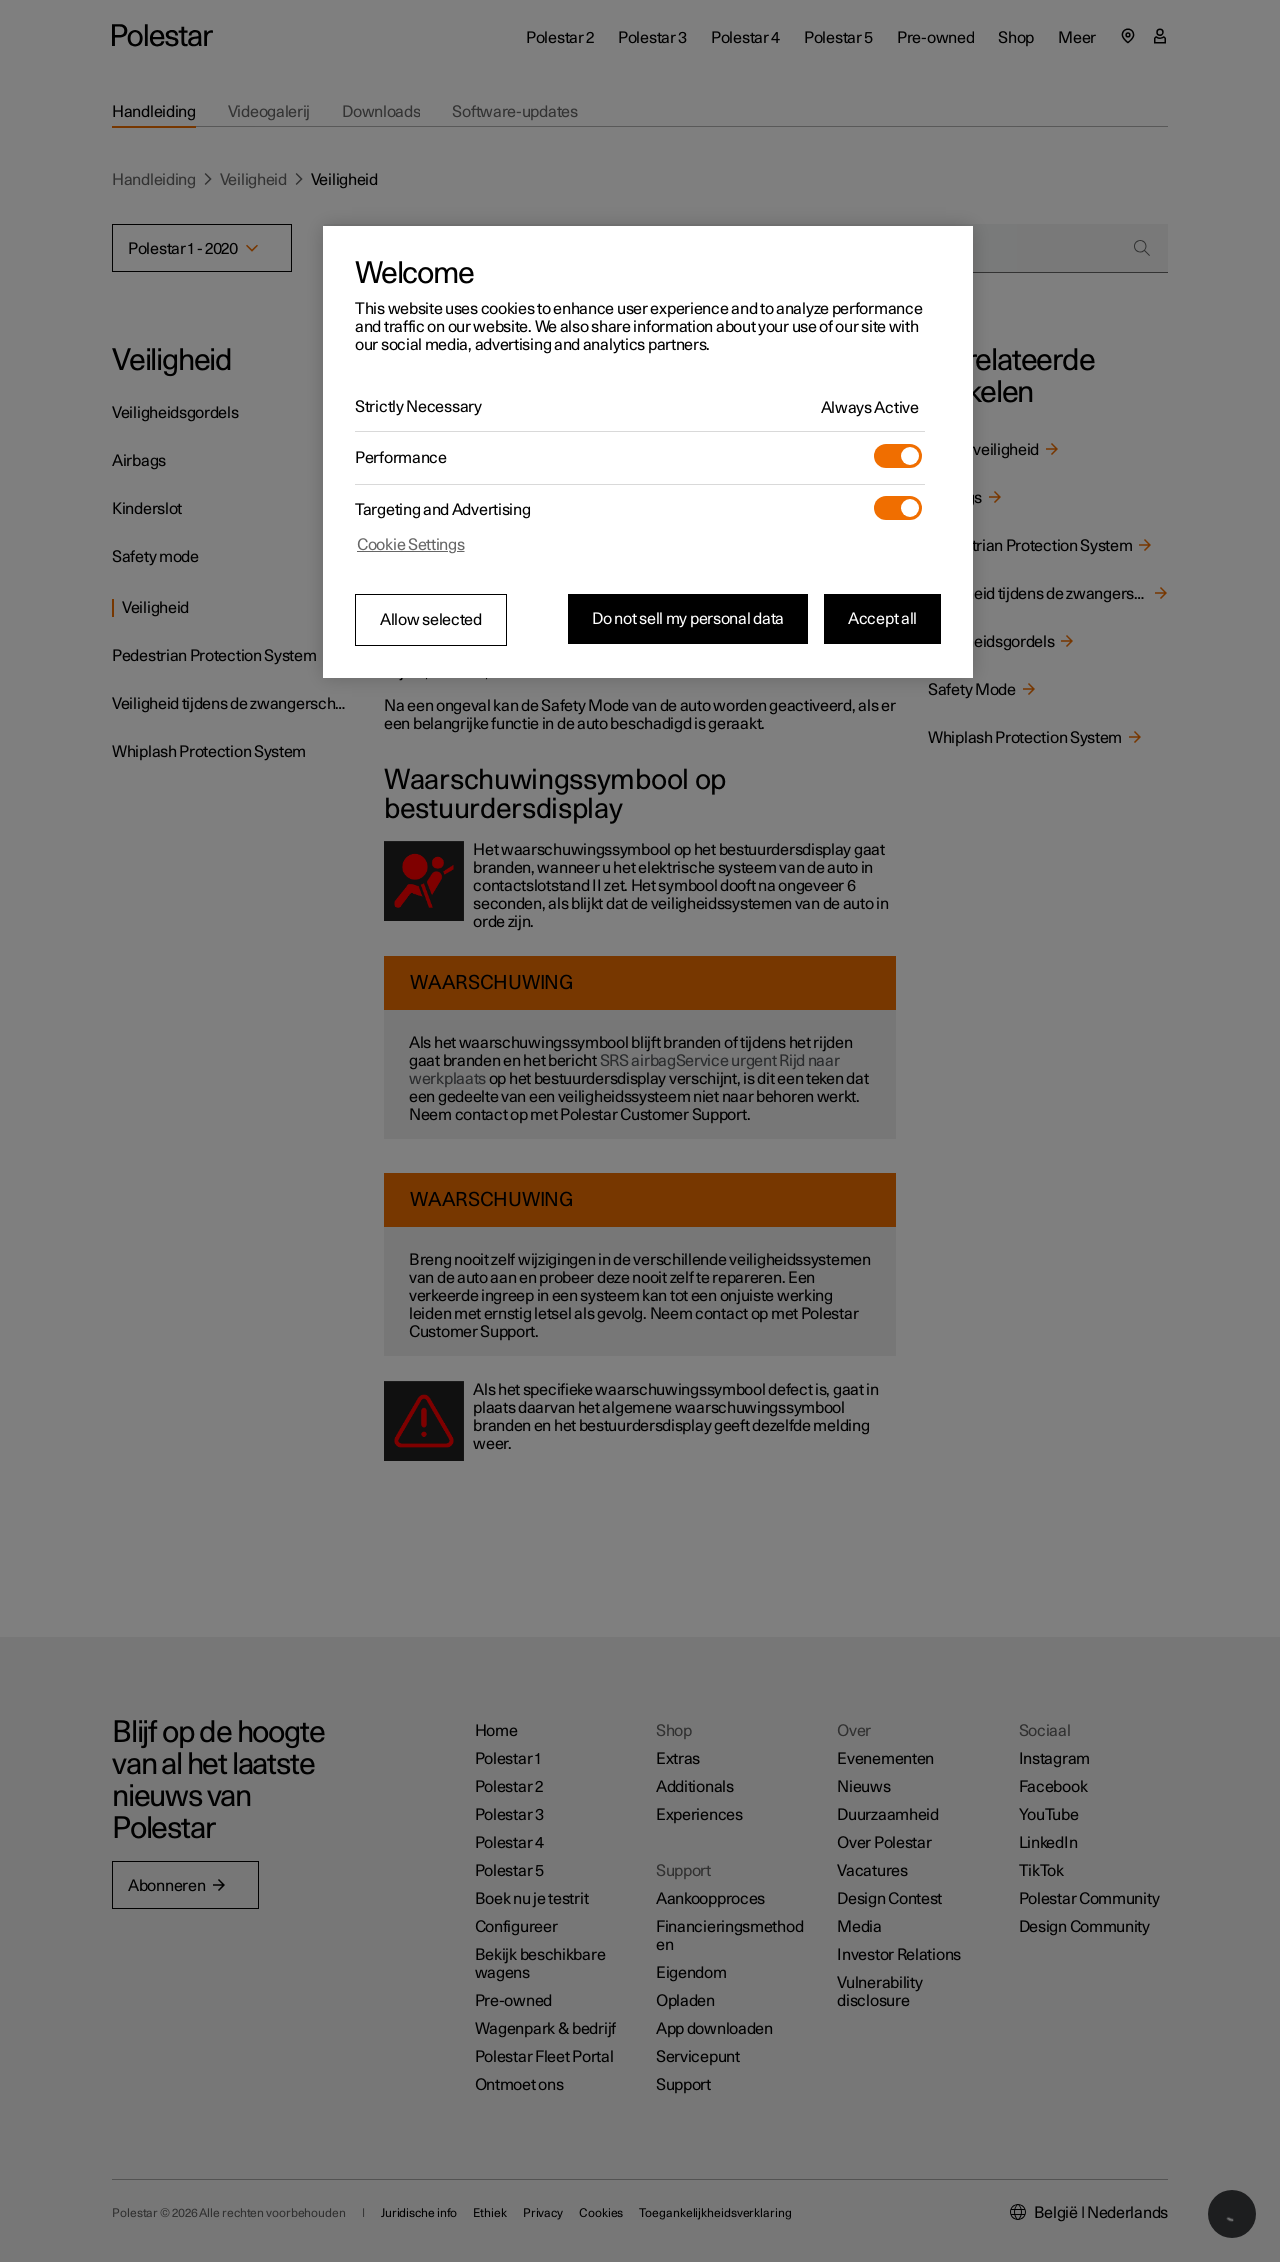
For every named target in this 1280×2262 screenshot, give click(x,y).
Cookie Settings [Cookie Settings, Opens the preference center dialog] (411, 545)
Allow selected (431, 620)
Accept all (882, 619)
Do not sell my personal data (688, 619)
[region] (648, 452)
